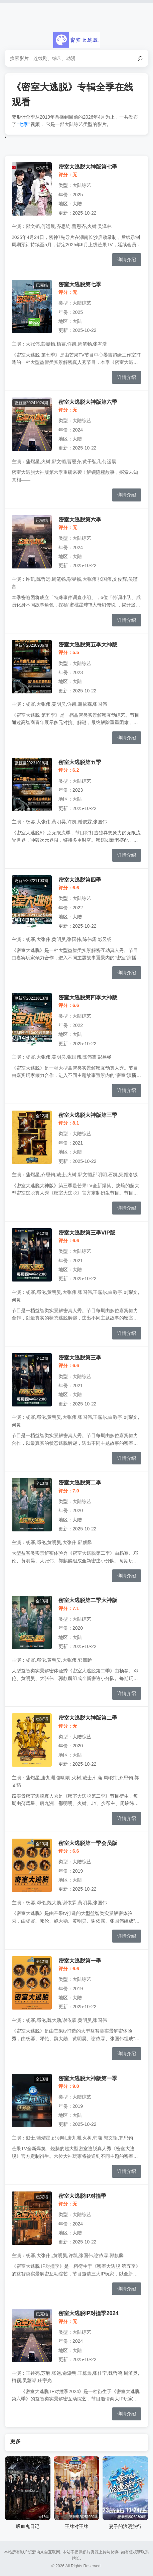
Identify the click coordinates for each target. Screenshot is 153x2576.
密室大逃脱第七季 (79, 284)
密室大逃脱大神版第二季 (87, 1718)
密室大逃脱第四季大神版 (87, 997)
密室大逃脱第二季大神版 (87, 1600)
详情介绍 (126, 259)
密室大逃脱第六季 (79, 519)
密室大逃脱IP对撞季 (82, 2196)
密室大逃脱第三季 (79, 1357)
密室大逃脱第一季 (79, 1961)
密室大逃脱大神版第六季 (87, 402)
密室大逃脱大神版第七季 (87, 167)
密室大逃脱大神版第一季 (87, 2078)
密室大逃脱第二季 (79, 1482)
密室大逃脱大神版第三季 (87, 1115)
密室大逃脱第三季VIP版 (86, 1233)
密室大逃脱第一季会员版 (87, 1843)
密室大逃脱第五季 (79, 762)
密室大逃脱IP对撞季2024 (88, 2313)
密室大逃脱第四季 (79, 880)
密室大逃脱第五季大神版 (87, 644)
